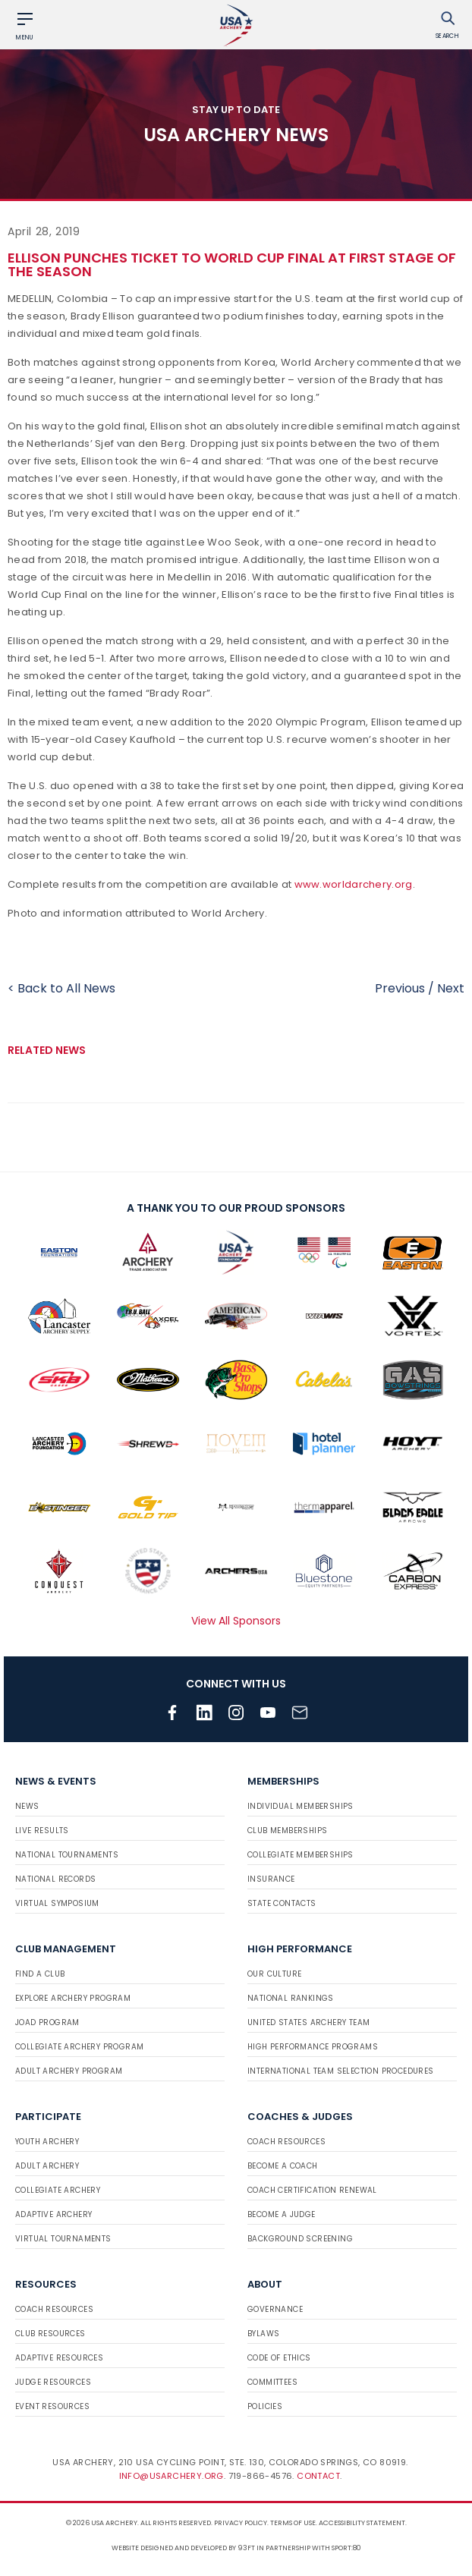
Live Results (42, 1830)
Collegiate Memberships (300, 1854)
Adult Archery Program (68, 2071)
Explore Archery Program (73, 1998)
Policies (264, 2406)
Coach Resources (286, 2141)
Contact (318, 2476)
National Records (55, 1879)
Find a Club (40, 1974)
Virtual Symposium (57, 1903)
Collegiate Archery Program (79, 2046)
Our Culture (274, 1974)
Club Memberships (287, 1830)
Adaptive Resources (59, 2358)
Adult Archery (47, 2166)
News (27, 1806)
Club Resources (50, 2333)
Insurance (271, 1879)
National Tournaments (66, 1854)
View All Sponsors (236, 1620)
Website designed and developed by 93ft (183, 2547)
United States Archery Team (308, 2022)
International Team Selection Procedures (340, 2071)
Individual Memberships (300, 1806)
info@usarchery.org (171, 2476)
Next (450, 988)
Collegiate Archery (57, 2190)
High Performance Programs (312, 2046)
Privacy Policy (240, 2522)
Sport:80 (346, 2547)
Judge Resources (53, 2382)
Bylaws (263, 2333)
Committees (272, 2382)
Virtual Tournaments (63, 2238)
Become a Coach (282, 2166)
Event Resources (52, 2406)
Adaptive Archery (53, 2214)
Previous (400, 988)
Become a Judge (281, 2214)
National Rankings (290, 1998)
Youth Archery (47, 2141)
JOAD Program (47, 2022)
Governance (275, 2309)
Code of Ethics (279, 2358)
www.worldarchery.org (353, 884)
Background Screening (300, 2238)
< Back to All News (61, 988)
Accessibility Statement (362, 2522)
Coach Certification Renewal (312, 2190)
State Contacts (281, 1903)
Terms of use (293, 2522)
